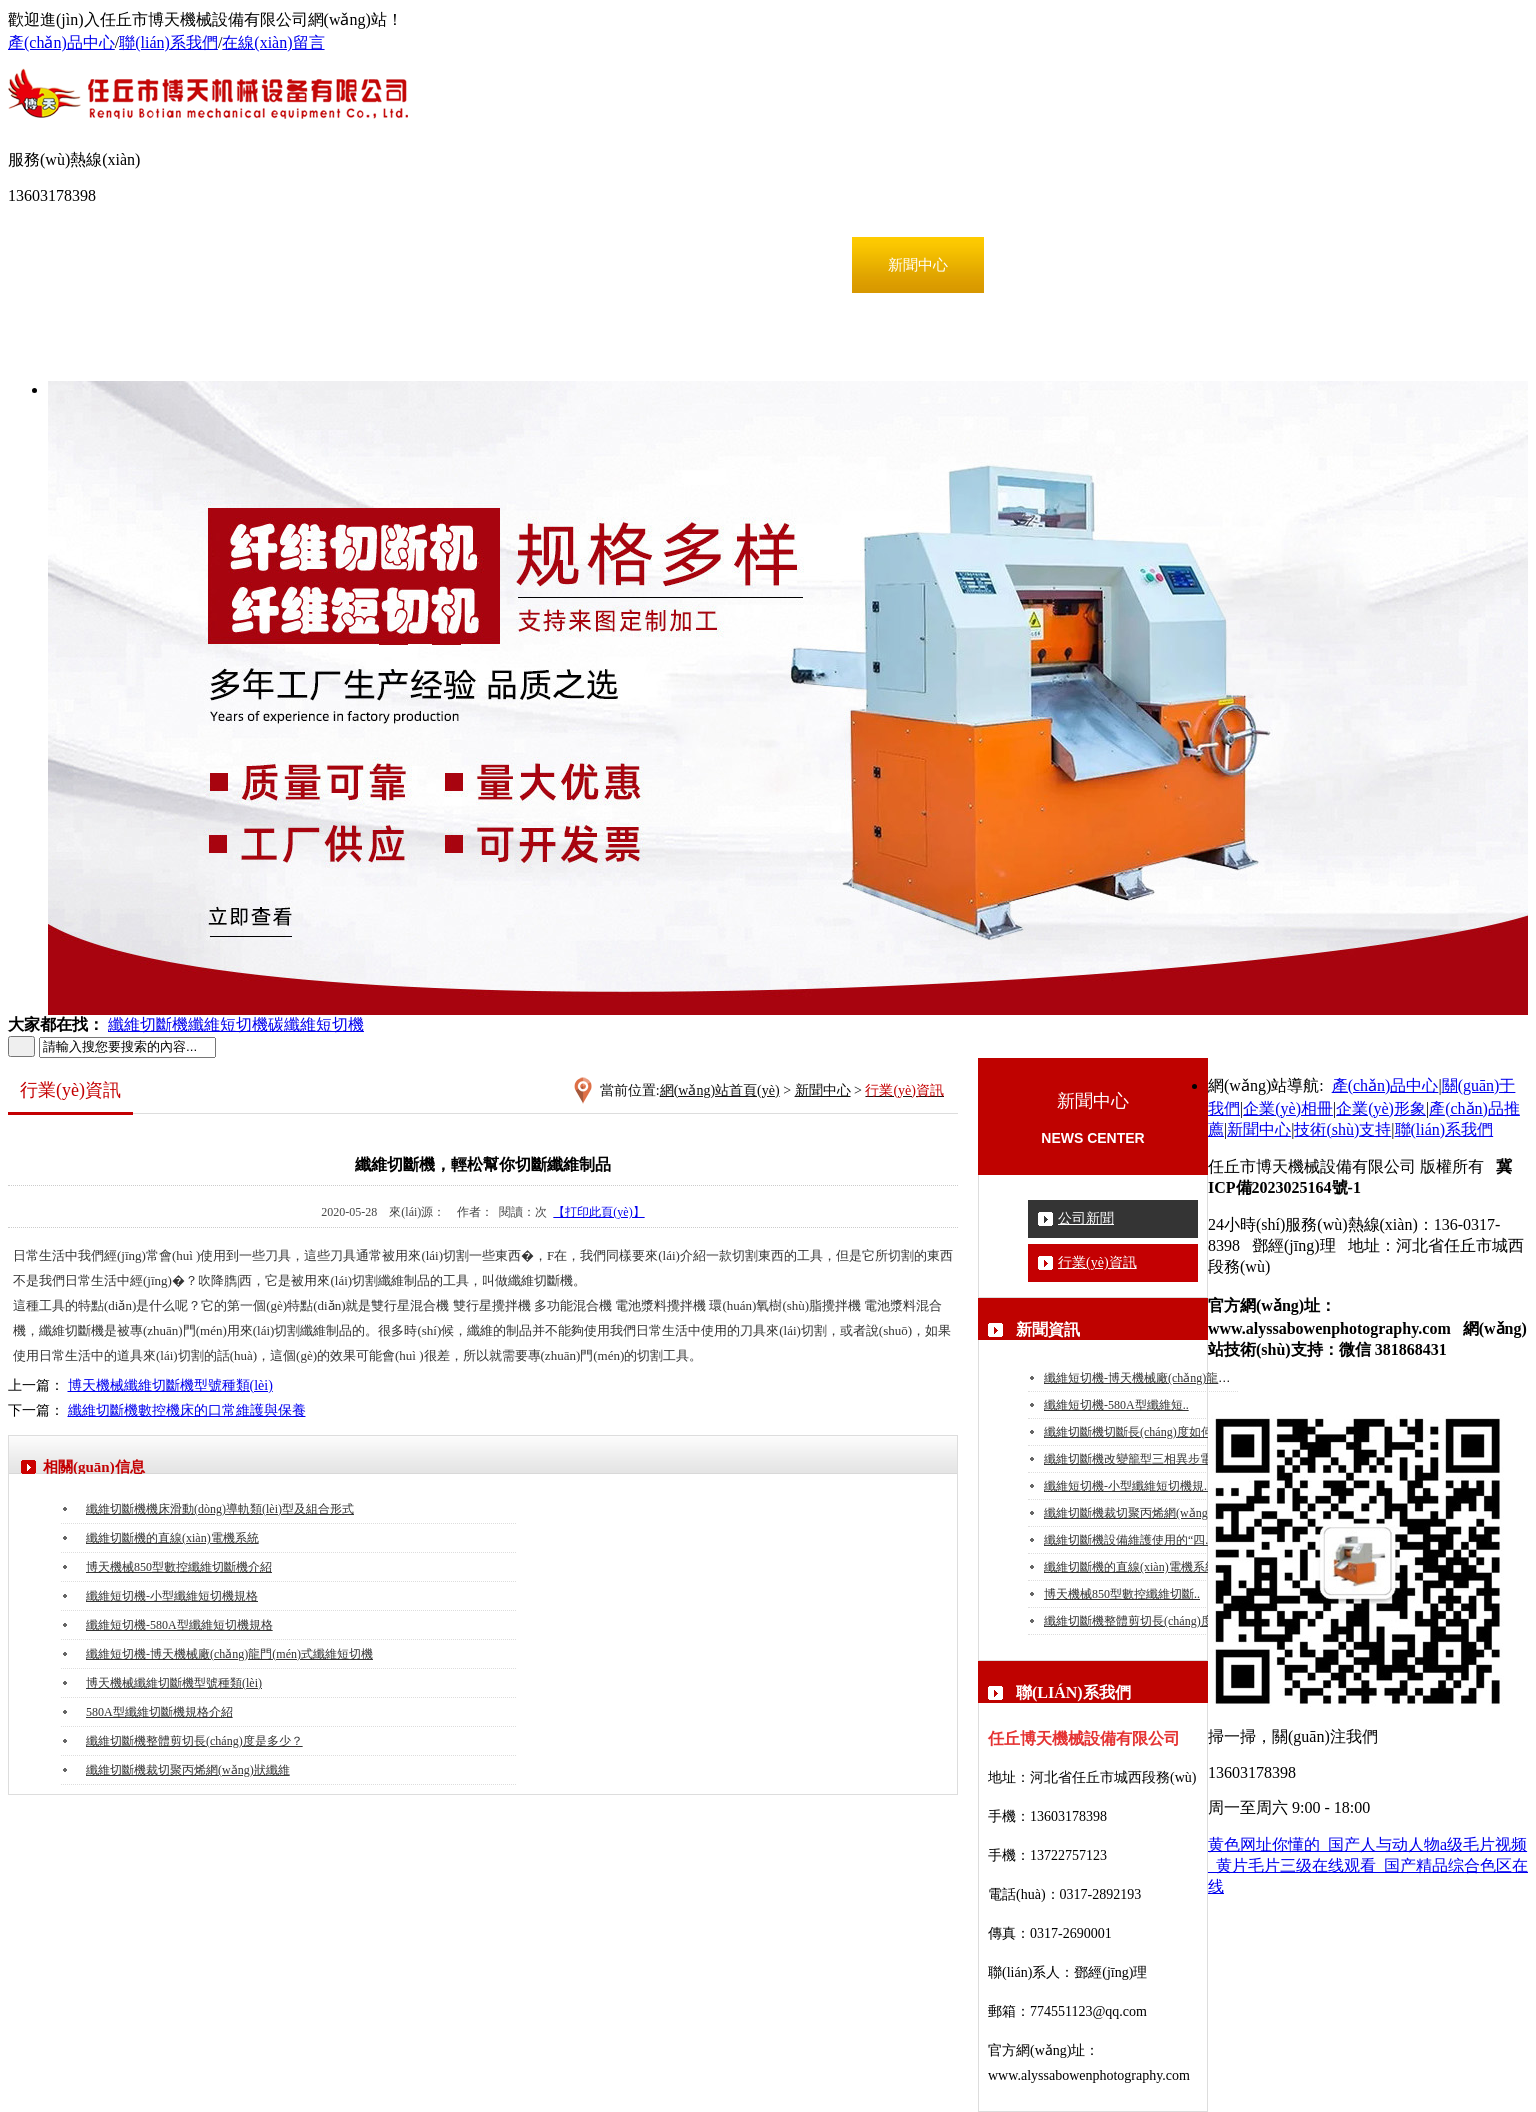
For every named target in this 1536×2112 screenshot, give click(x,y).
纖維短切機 (228, 1024)
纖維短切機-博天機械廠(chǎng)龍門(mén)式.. (1160, 1378)
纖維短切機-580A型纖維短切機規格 (179, 1625)
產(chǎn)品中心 (61, 42)
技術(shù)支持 (1052, 265)
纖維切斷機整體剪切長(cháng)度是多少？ (194, 1741)
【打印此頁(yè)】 (598, 1212)
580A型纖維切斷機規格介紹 (159, 1712)
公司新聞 (1086, 1218)
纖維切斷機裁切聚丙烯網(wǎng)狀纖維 (1146, 1513)
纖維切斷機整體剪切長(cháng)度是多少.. (1149, 1621)
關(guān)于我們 (381, 265)
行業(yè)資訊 (1097, 1262)
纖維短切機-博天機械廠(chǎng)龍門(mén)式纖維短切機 (229, 1654)
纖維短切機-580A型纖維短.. (1116, 1405)
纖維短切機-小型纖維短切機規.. (1127, 1486)
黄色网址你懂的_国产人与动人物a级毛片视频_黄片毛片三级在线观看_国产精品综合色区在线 (1368, 1865)
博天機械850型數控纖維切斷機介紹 (179, 1567)
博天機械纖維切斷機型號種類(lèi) (170, 1385)
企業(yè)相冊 (516, 265)
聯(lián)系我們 (168, 42)
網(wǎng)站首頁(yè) (114, 265)
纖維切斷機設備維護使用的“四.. (1127, 1540)
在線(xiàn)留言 (273, 42)
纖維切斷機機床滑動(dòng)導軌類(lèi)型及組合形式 (220, 1509)
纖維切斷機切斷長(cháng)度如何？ (1134, 1432)
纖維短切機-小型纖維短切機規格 (172, 1596)
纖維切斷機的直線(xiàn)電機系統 (1130, 1567)
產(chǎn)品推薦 (784, 265)
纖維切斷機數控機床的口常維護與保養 (187, 1410)
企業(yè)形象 (650, 265)
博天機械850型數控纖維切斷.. (1122, 1594)
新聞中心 (918, 265)
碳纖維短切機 (316, 1024)
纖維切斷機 (148, 1024)
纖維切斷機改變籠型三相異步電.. (1131, 1459)
